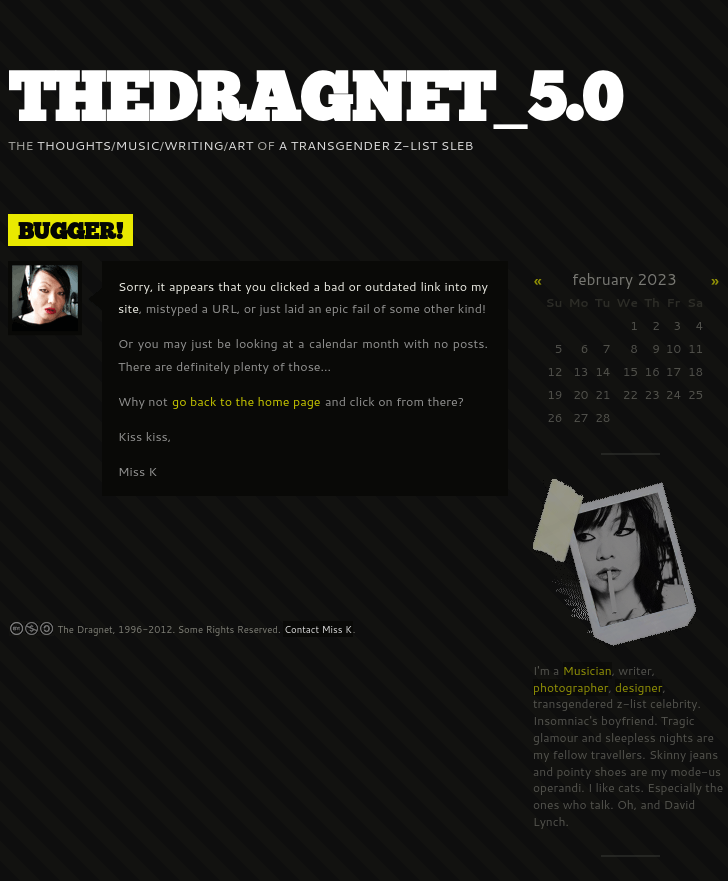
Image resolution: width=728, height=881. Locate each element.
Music (138, 145)
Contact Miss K (318, 629)
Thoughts (74, 145)
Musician (587, 670)
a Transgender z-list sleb (376, 145)
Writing (194, 145)
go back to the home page (246, 401)
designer (638, 687)
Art (240, 145)
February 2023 (624, 279)
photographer (570, 687)
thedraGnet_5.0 (315, 100)
